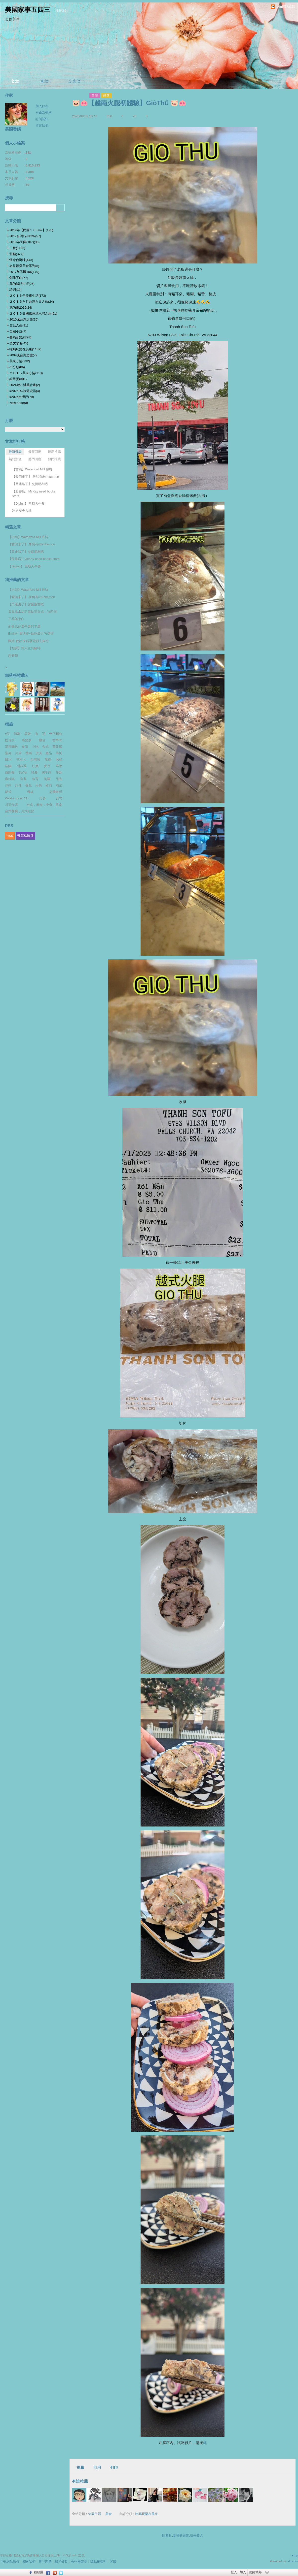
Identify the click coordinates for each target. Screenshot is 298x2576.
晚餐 (34, 772)
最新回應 (34, 452)
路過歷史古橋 (22, 511)
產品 (48, 753)
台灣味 (35, 759)
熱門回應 (34, 459)
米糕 (59, 759)
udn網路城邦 (285, 6)
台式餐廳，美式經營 (19, 811)
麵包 (42, 740)
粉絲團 (38, 2572)
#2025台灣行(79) (21, 397)
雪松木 (21, 759)
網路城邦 (255, 2572)
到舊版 (61, 11)
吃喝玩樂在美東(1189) (25, 349)
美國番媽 (13, 129)
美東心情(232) (19, 361)
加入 (243, 2572)
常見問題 (45, 2561)
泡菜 (59, 785)
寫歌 (27, 734)
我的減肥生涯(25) (22, 284)
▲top (294, 2555)
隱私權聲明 (98, 2561)
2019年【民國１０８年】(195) (31, 230)
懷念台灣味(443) (21, 260)
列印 (114, 2467)
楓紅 (30, 792)
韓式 (8, 792)
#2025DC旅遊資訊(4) (24, 391)
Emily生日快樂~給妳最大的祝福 (30, 633)
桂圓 (8, 766)
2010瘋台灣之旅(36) (23, 319)
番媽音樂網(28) (20, 337)
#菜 (7, 734)
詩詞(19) (15, 290)
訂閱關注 (42, 119)
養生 (28, 785)
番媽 (28, 753)
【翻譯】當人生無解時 (24, 648)
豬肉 (48, 785)
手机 (59, 753)
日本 (8, 759)
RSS (9, 836)
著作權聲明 (79, 2561)
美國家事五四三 (27, 9)
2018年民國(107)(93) (24, 242)
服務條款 (61, 2561)
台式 (45, 747)
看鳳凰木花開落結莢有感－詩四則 (32, 612)
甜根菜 (22, 766)
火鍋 (38, 785)
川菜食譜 (11, 805)
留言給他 (42, 125)
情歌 (17, 734)
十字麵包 (55, 734)
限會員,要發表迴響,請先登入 (182, 2535)
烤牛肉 (46, 772)
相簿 (45, 81)
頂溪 (38, 753)
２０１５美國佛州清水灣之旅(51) (33, 313)
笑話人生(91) (18, 325)
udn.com (292, 2561)
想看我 (13, 655)
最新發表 (15, 452)
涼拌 (8, 785)
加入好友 (42, 106)
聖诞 (8, 753)
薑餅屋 (57, 747)
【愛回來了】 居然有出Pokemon (35, 477)
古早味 (57, 740)
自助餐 (10, 772)
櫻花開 (10, 740)
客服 (113, 2561)
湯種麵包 (11, 747)
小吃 (35, 747)
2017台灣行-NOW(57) (25, 236)
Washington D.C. (17, 798)
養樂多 (27, 740)
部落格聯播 (25, 836)
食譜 (25, 747)
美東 (18, 753)
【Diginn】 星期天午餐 (28, 503)
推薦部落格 (44, 112)
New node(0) (18, 403)
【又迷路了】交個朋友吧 (30, 484)
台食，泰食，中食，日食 (44, 805)
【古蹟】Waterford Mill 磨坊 (32, 469)
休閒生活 (94, 2514)
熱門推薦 (54, 459)
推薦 (80, 2467)
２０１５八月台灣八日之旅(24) (31, 301)
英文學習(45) (18, 343)
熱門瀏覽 (15, 459)
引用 (97, 2467)
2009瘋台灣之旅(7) (23, 355)
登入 (234, 2572)
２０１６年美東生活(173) (27, 295)
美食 (108, 2514)
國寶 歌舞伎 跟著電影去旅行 (28, 641)
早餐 (59, 766)
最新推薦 (54, 452)
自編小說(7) (17, 331)
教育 (35, 779)
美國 (47, 779)
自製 (23, 779)
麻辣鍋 (10, 779)
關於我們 (29, 2561)
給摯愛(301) (18, 379)
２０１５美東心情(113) (26, 373)
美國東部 (55, 792)
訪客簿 (74, 81)
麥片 (47, 766)
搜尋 (60, 207)
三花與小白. (16, 619)
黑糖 (48, 759)
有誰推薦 (80, 2481)
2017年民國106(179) (24, 272)
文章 (15, 81)
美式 (59, 798)
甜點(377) (16, 254)
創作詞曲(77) (18, 278)
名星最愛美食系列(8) (24, 266)
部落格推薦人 (17, 675)
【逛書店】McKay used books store (34, 493)
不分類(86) (17, 367)
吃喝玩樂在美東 (146, 2514)
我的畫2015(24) (20, 307)
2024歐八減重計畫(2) (24, 385)
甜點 (59, 772)
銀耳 (18, 785)
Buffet (23, 772)
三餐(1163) (17, 248)
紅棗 (35, 766)
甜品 (59, 779)
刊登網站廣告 (9, 2561)
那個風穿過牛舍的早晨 (24, 626)
